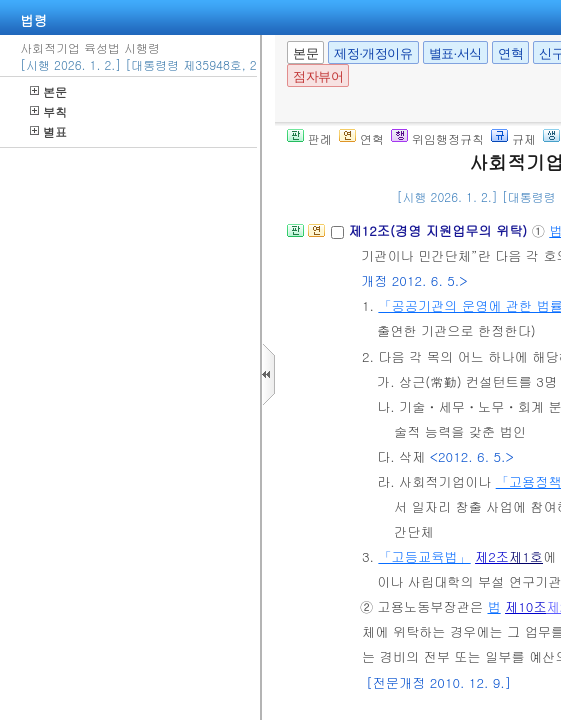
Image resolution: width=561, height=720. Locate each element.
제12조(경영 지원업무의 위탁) (439, 230)
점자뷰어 (318, 76)
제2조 (492, 556)
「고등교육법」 (424, 556)
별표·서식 (455, 53)
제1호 (526, 556)
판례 (309, 138)
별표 (48, 131)
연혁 (510, 53)
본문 (48, 91)
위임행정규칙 (437, 138)
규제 (513, 138)
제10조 (526, 606)
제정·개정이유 (373, 53)
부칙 (48, 111)
